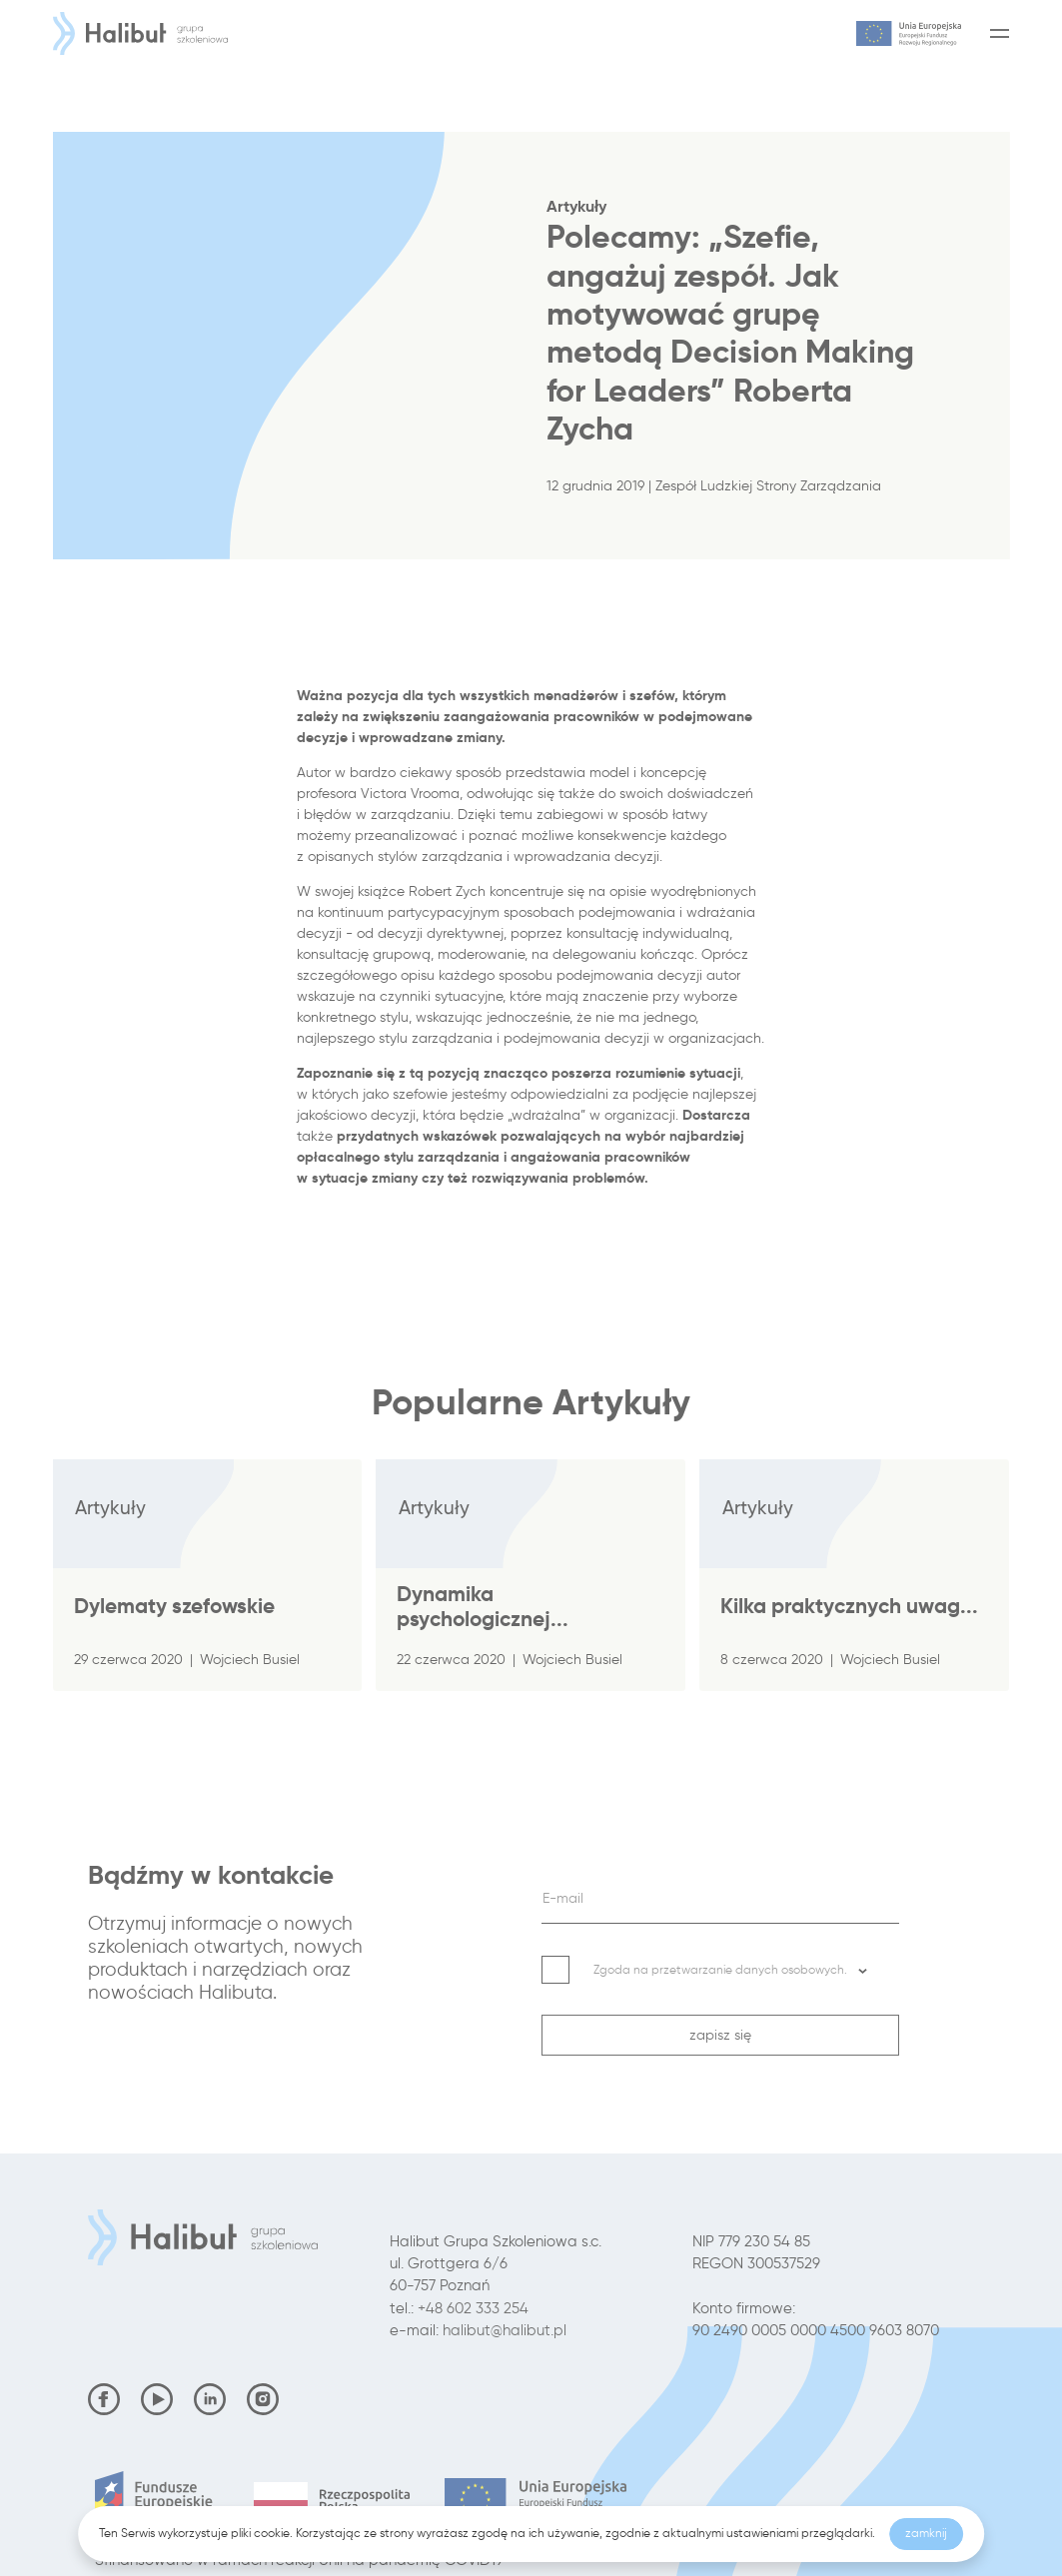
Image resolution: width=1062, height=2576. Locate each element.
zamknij (926, 2533)
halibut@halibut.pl (504, 2330)
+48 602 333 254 (473, 2308)
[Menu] (995, 33)
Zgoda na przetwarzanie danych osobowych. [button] (730, 1969)
